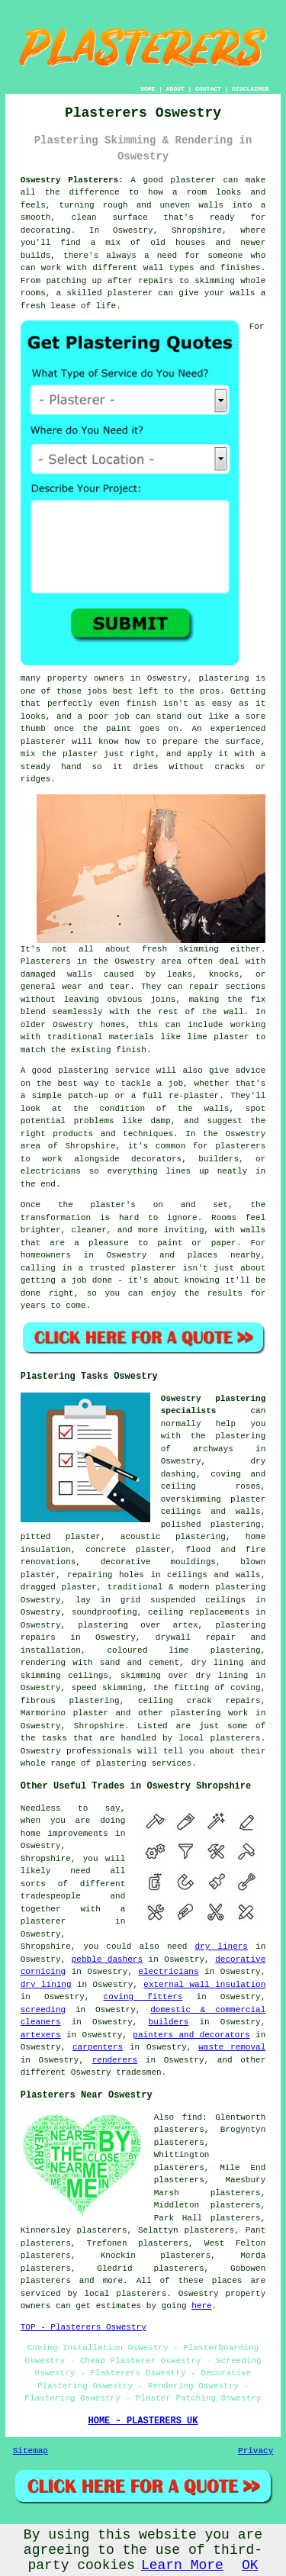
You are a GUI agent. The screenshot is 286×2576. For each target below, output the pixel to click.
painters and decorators (191, 2035)
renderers (114, 2060)
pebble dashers (107, 1959)
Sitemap (30, 2450)
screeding (43, 2009)
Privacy (255, 2450)
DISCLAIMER (250, 88)
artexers (41, 2035)
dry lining (46, 1984)
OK (250, 2565)
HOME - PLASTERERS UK (143, 2421)
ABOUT (175, 88)
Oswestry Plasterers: (72, 180)
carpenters (97, 2047)
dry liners (221, 1946)
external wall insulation (204, 1984)
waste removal (231, 2047)
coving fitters (143, 1996)
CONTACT (208, 88)
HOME (147, 88)
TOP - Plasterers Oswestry (83, 2327)
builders (169, 2022)
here (201, 2305)
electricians (168, 1971)
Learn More (182, 2565)
